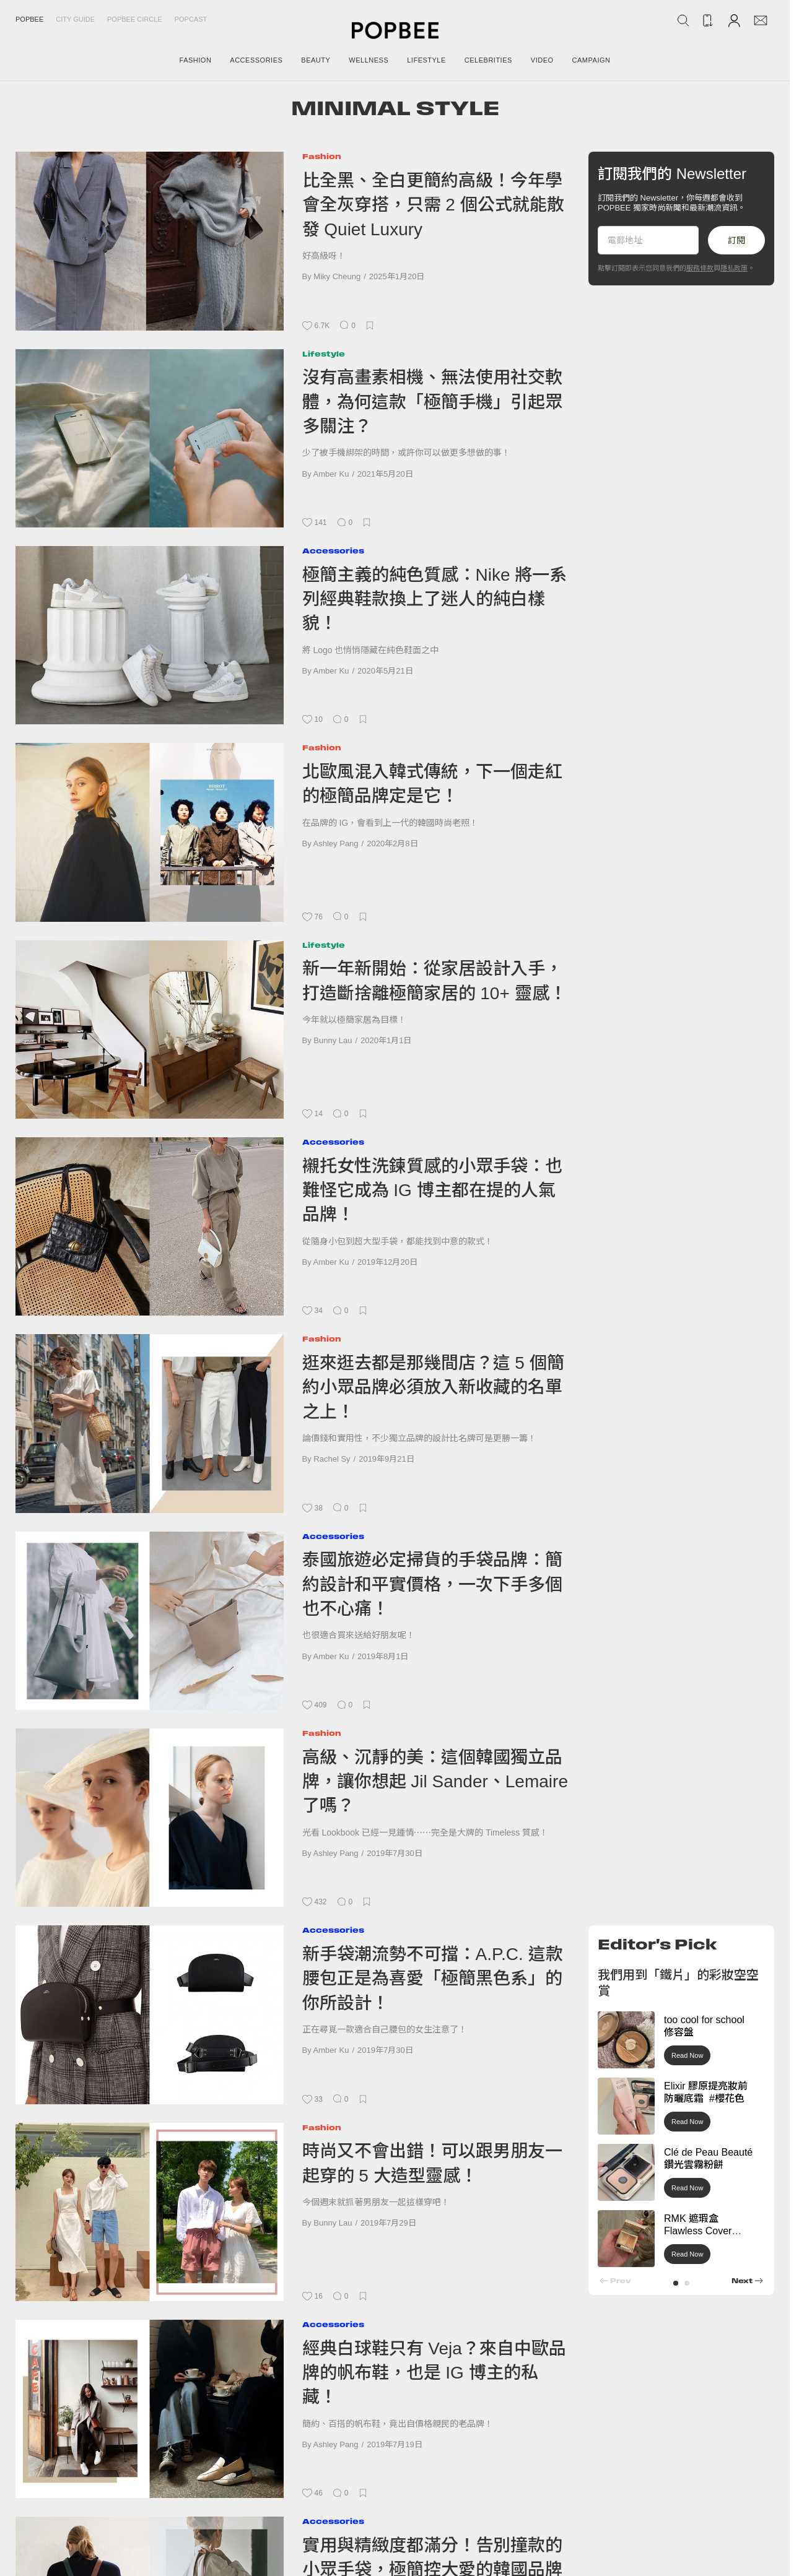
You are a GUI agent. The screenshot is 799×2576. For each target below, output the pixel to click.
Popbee (29, 19)
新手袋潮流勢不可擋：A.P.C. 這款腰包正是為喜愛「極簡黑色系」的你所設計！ (432, 1979)
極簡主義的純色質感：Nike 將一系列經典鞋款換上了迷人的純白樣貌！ (434, 599)
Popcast (191, 19)
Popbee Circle (134, 19)
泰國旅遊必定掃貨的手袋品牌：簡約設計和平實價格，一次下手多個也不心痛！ (432, 1584)
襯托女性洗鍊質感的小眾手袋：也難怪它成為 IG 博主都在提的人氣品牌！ (432, 1190)
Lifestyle (323, 354)
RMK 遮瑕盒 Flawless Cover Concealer (697, 2231)
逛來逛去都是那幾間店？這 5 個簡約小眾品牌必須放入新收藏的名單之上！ (433, 1387)
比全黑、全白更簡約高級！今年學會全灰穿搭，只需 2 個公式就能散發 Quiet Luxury (433, 205)
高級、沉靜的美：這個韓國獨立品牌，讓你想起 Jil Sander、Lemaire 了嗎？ (435, 1782)
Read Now (687, 2055)
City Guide (75, 19)
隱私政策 (734, 268)
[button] (675, 2283)
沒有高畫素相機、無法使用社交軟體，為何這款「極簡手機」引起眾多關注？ (432, 402)
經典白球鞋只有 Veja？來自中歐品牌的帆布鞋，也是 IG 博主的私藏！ (434, 2373)
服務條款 (700, 268)
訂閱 (736, 240)
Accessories (333, 551)
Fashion (321, 156)
